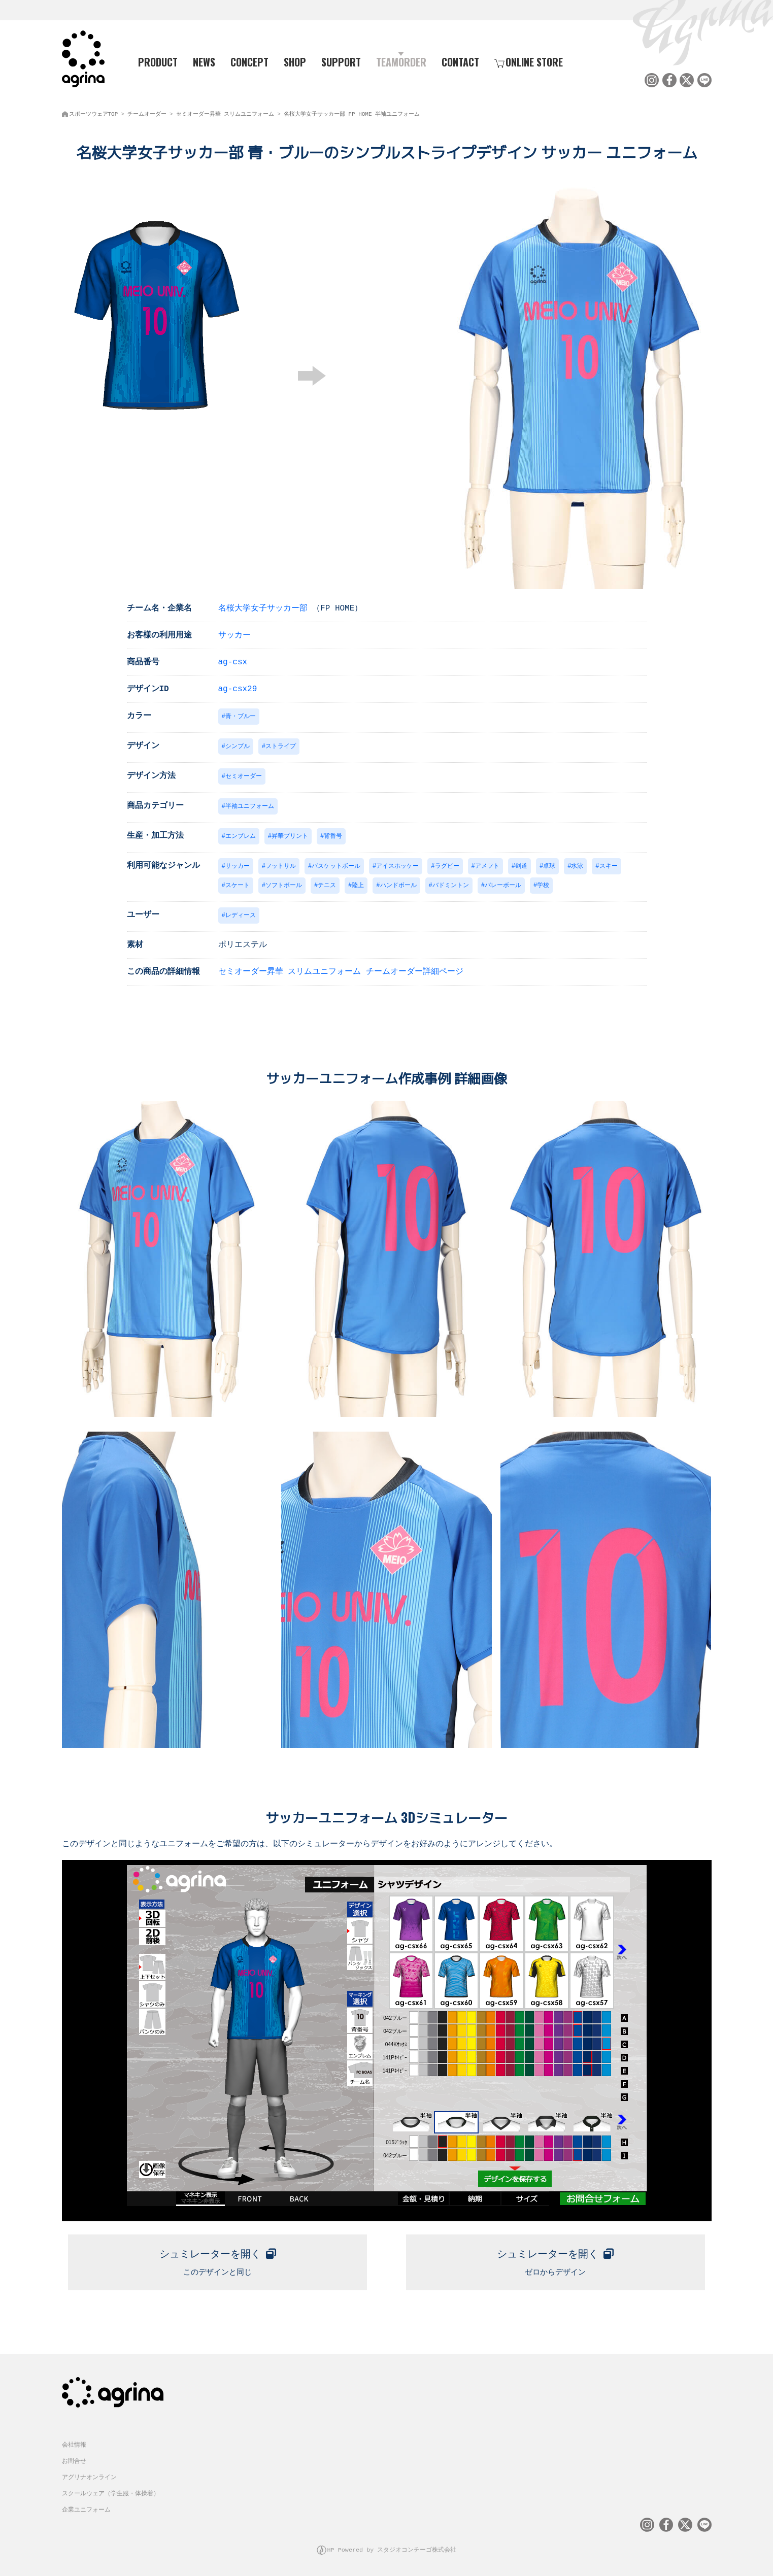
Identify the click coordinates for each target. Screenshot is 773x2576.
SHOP (295, 61)
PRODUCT (154, 61)
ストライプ (280, 744)
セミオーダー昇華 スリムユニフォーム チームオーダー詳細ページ (340, 972)
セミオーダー (243, 774)
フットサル (280, 866)
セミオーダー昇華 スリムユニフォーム (225, 112)
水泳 (577, 866)
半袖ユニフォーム (249, 805)
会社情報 (74, 2443)
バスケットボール (336, 866)
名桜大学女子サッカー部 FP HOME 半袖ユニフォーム (352, 112)
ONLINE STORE (528, 61)
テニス (327, 886)
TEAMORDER (401, 61)
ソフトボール (283, 886)
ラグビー (447, 866)
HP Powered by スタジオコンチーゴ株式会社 (392, 2548)
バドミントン (450, 886)
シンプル (237, 744)
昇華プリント (290, 835)
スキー (608, 866)
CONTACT (460, 61)
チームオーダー (146, 112)
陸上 (358, 886)
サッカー (234, 632)
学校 (543, 886)
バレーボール (503, 886)
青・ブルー (240, 713)
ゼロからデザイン (555, 2261)
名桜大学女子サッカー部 (263, 605)
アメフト (487, 866)
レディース (240, 916)
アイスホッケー (397, 866)
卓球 (549, 866)
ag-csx (233, 659)
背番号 (333, 835)
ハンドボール (398, 886)
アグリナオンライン (89, 2476)
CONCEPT (249, 61)
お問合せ (74, 2460)
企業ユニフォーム (86, 2508)
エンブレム (240, 835)
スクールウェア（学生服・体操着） (110, 2492)
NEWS (204, 61)
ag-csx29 (237, 686)
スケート (237, 886)
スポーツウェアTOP (93, 112)
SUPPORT (341, 61)
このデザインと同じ (217, 2261)
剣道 (521, 866)
